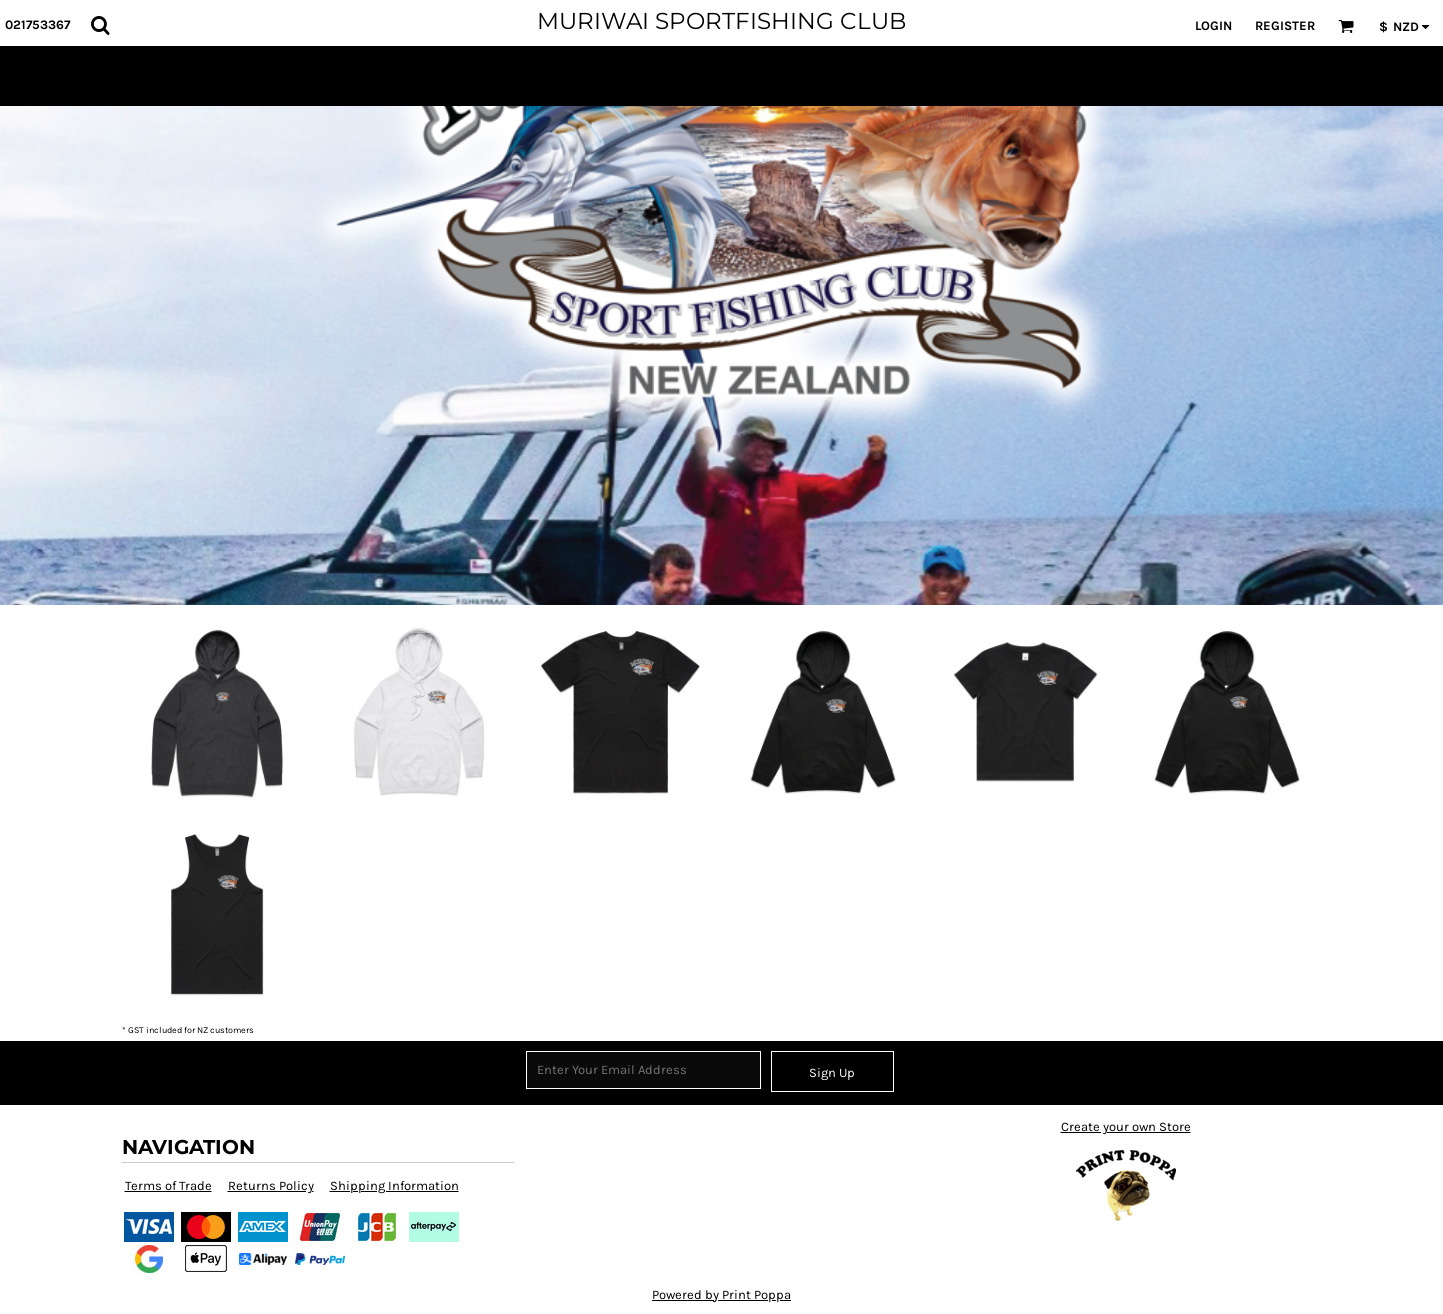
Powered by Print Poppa (721, 1294)
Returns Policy (271, 1185)
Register (1285, 25)
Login (1213, 25)
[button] (100, 25)
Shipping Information (394, 1185)
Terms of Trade (168, 1185)
